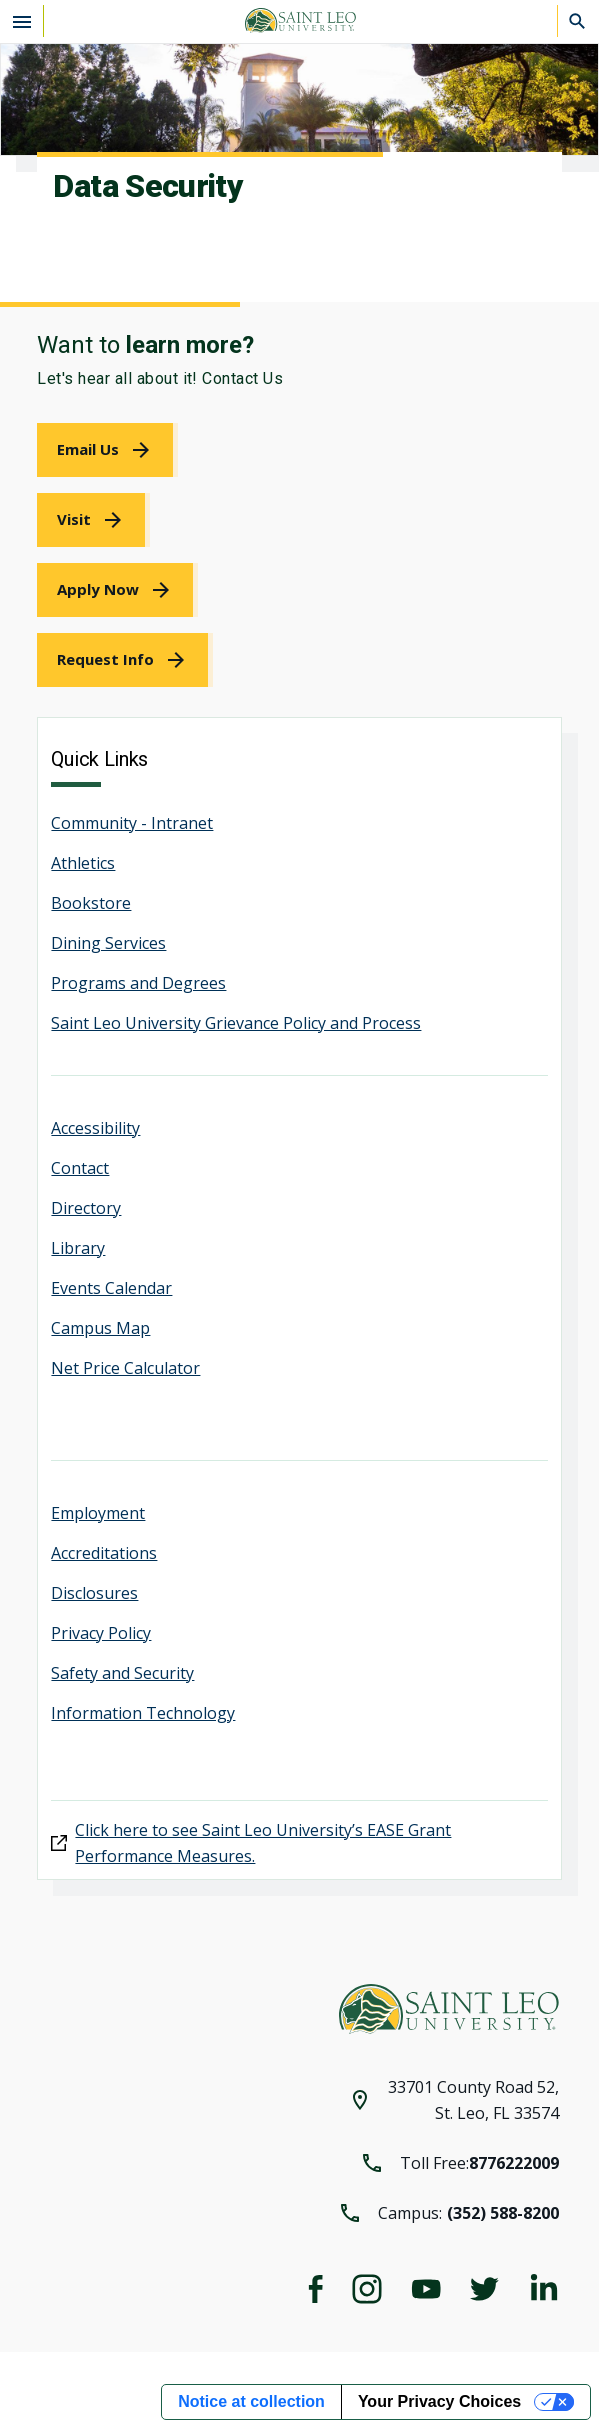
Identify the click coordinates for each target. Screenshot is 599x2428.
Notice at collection (251, 2401)
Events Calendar (111, 1288)
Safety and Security (122, 1673)
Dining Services (108, 943)
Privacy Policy (101, 1633)
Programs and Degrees (138, 983)
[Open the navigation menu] (22, 21)
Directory (86, 1208)
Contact (80, 1168)
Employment (98, 1513)
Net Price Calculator (125, 1368)
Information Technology (143, 1713)
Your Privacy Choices (439, 2401)
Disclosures (94, 1593)
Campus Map (100, 1328)
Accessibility (95, 1128)
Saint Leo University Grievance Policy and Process (236, 1023)
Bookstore (91, 903)
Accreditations (104, 1553)
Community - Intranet (132, 823)
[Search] (578, 21)
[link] (107, 450)
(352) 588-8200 (503, 2213)
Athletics (83, 863)
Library (78, 1248)
